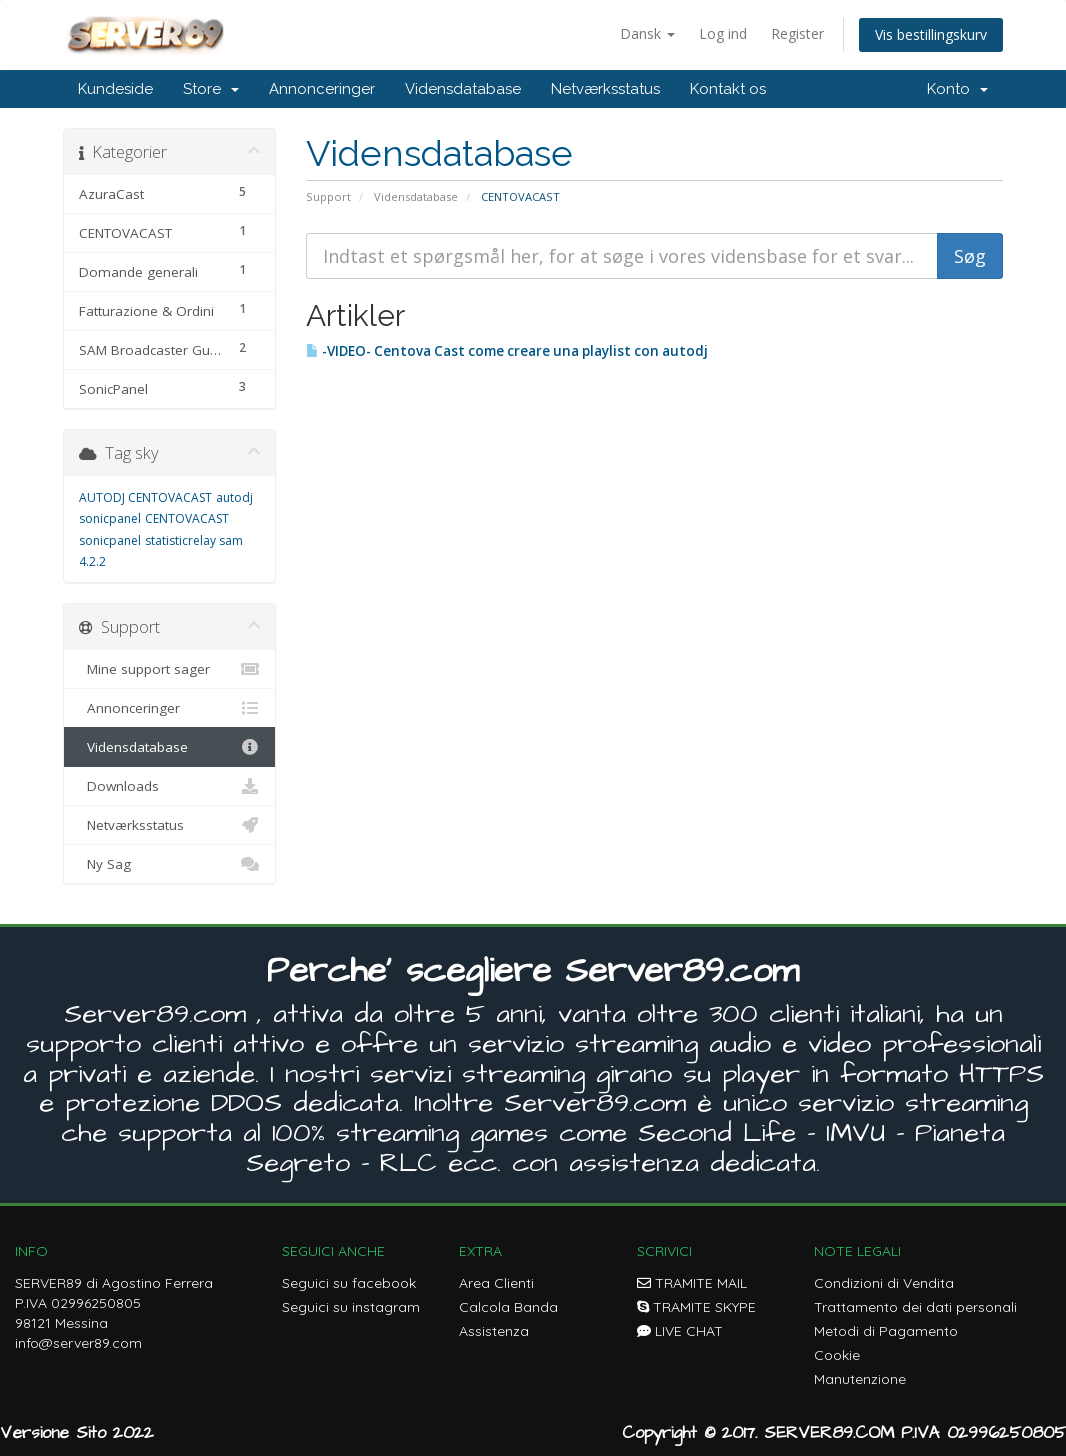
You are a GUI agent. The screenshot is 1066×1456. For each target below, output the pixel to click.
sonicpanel (110, 540)
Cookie (837, 1355)
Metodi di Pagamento (886, 1331)
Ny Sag (169, 864)
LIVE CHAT (680, 1331)
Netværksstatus (605, 89)
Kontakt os (728, 89)
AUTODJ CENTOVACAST (145, 497)
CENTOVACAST (187, 518)
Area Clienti (496, 1283)
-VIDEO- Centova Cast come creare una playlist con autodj (507, 351)
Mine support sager (169, 669)
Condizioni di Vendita (884, 1283)
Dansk (647, 33)
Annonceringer (322, 89)
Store (211, 89)
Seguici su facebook (349, 1283)
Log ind (723, 33)
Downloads (169, 786)
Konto (957, 89)
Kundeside (115, 89)
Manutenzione (860, 1379)
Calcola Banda (508, 1307)
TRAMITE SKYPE (696, 1307)
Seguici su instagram (351, 1307)
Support (328, 196)
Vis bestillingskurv (931, 34)
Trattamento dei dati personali (915, 1307)
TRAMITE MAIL (692, 1283)
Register (797, 33)
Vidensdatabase (463, 89)
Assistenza (494, 1331)
